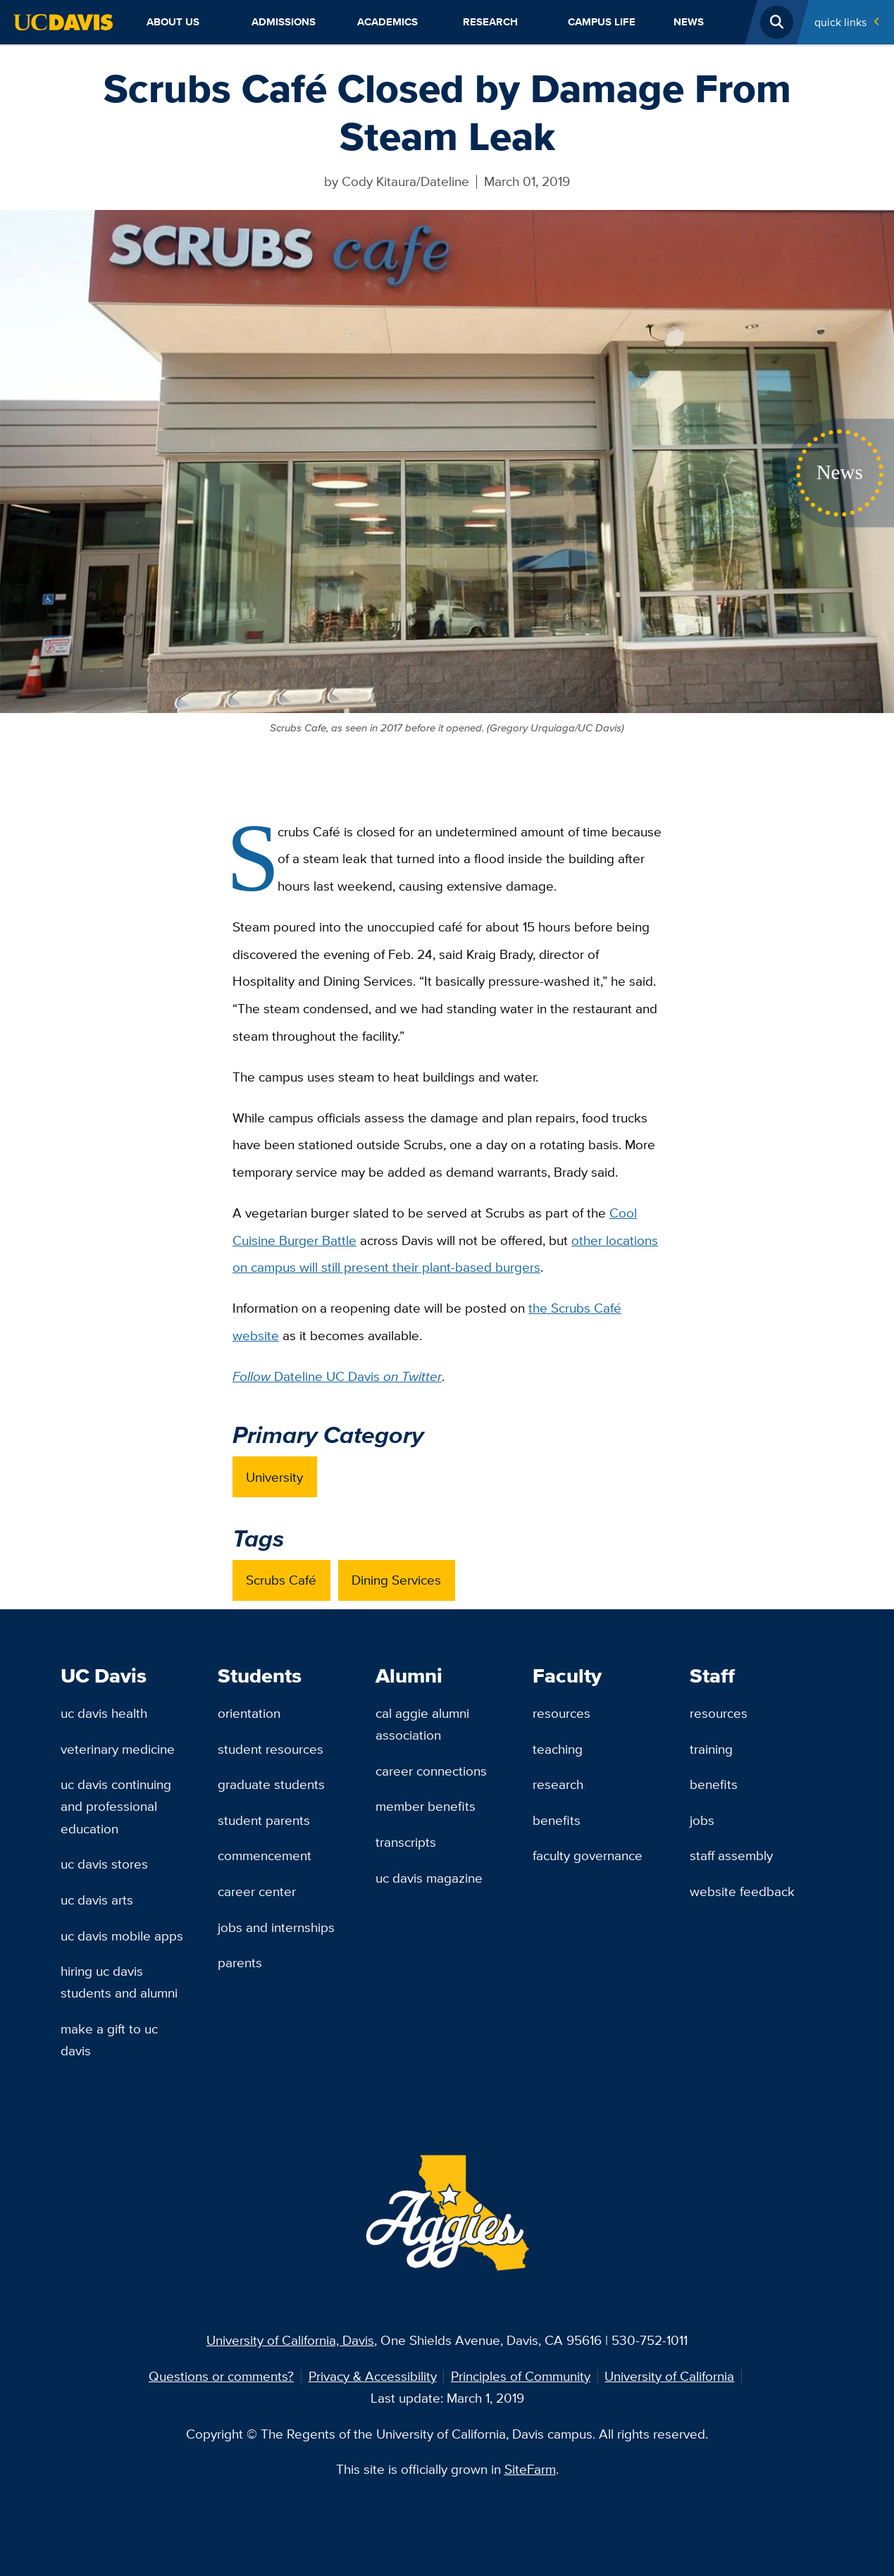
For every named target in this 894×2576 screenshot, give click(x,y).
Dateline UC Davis (337, 1376)
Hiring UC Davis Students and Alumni (119, 1981)
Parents (240, 1962)
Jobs (702, 1820)
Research (490, 22)
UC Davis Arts (97, 1899)
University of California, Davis (290, 2340)
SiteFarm (530, 2469)
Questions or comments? (221, 2376)
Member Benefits (425, 1806)
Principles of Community (520, 2376)
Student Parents (264, 1820)
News (688, 22)
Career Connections (431, 1771)
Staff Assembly (731, 1855)
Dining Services (396, 1580)
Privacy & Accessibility (373, 2376)
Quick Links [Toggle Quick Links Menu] (840, 21)
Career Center (257, 1891)
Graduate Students (271, 1784)
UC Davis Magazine (429, 1878)
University (274, 1477)
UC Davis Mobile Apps (122, 1935)
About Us (173, 22)
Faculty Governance (587, 1855)
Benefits (557, 1820)
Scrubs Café (281, 1580)
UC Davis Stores (104, 1864)
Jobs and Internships (276, 1927)
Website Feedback (742, 1891)
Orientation (249, 1713)
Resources (561, 1713)
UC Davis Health (104, 1713)
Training (711, 1749)
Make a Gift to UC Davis (109, 2039)
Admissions (284, 22)
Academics (387, 22)
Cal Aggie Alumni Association (422, 1724)
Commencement (264, 1855)
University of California (669, 2376)
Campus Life (601, 22)
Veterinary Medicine (118, 1749)
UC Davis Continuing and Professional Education (116, 1806)
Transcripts (405, 1842)
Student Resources (270, 1749)
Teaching (558, 1749)
